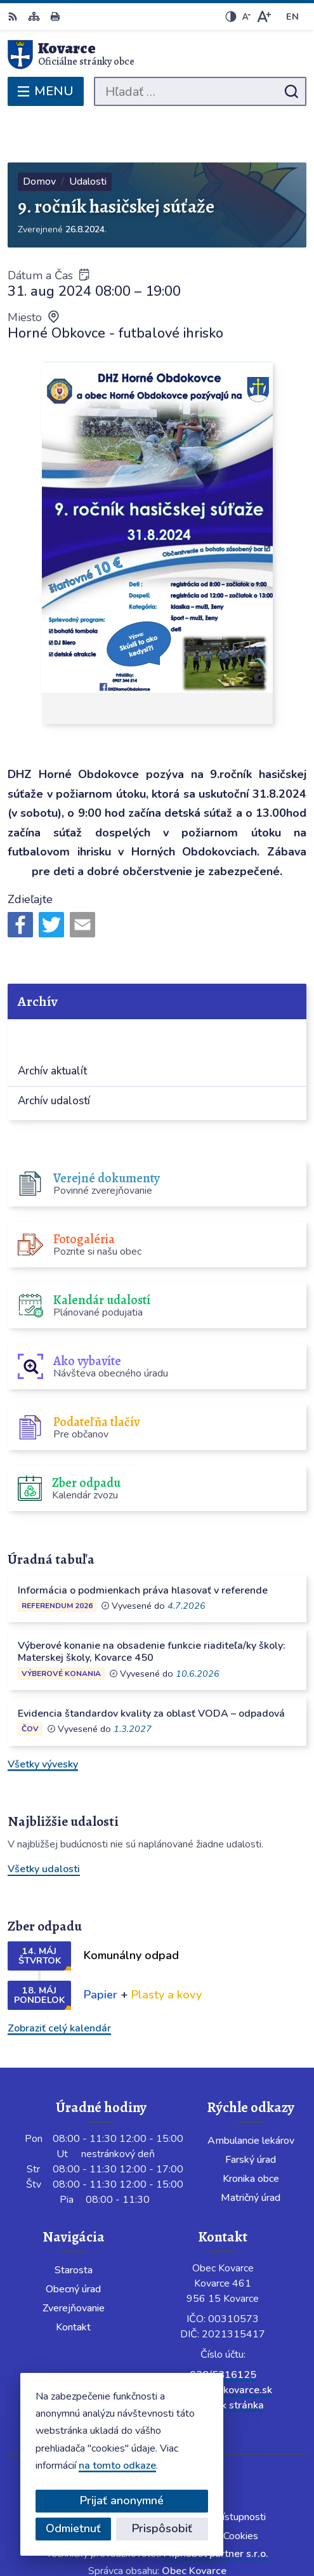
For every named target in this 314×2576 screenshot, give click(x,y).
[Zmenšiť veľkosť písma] (246, 16)
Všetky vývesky (43, 1717)
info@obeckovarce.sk (223, 2343)
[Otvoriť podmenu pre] (286, 990)
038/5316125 (223, 2328)
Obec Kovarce (194, 2524)
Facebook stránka (223, 2358)
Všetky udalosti (44, 1823)
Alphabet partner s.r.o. (216, 2507)
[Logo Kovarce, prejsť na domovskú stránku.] (157, 54)
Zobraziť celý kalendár (59, 1981)
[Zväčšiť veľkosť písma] (263, 16)
